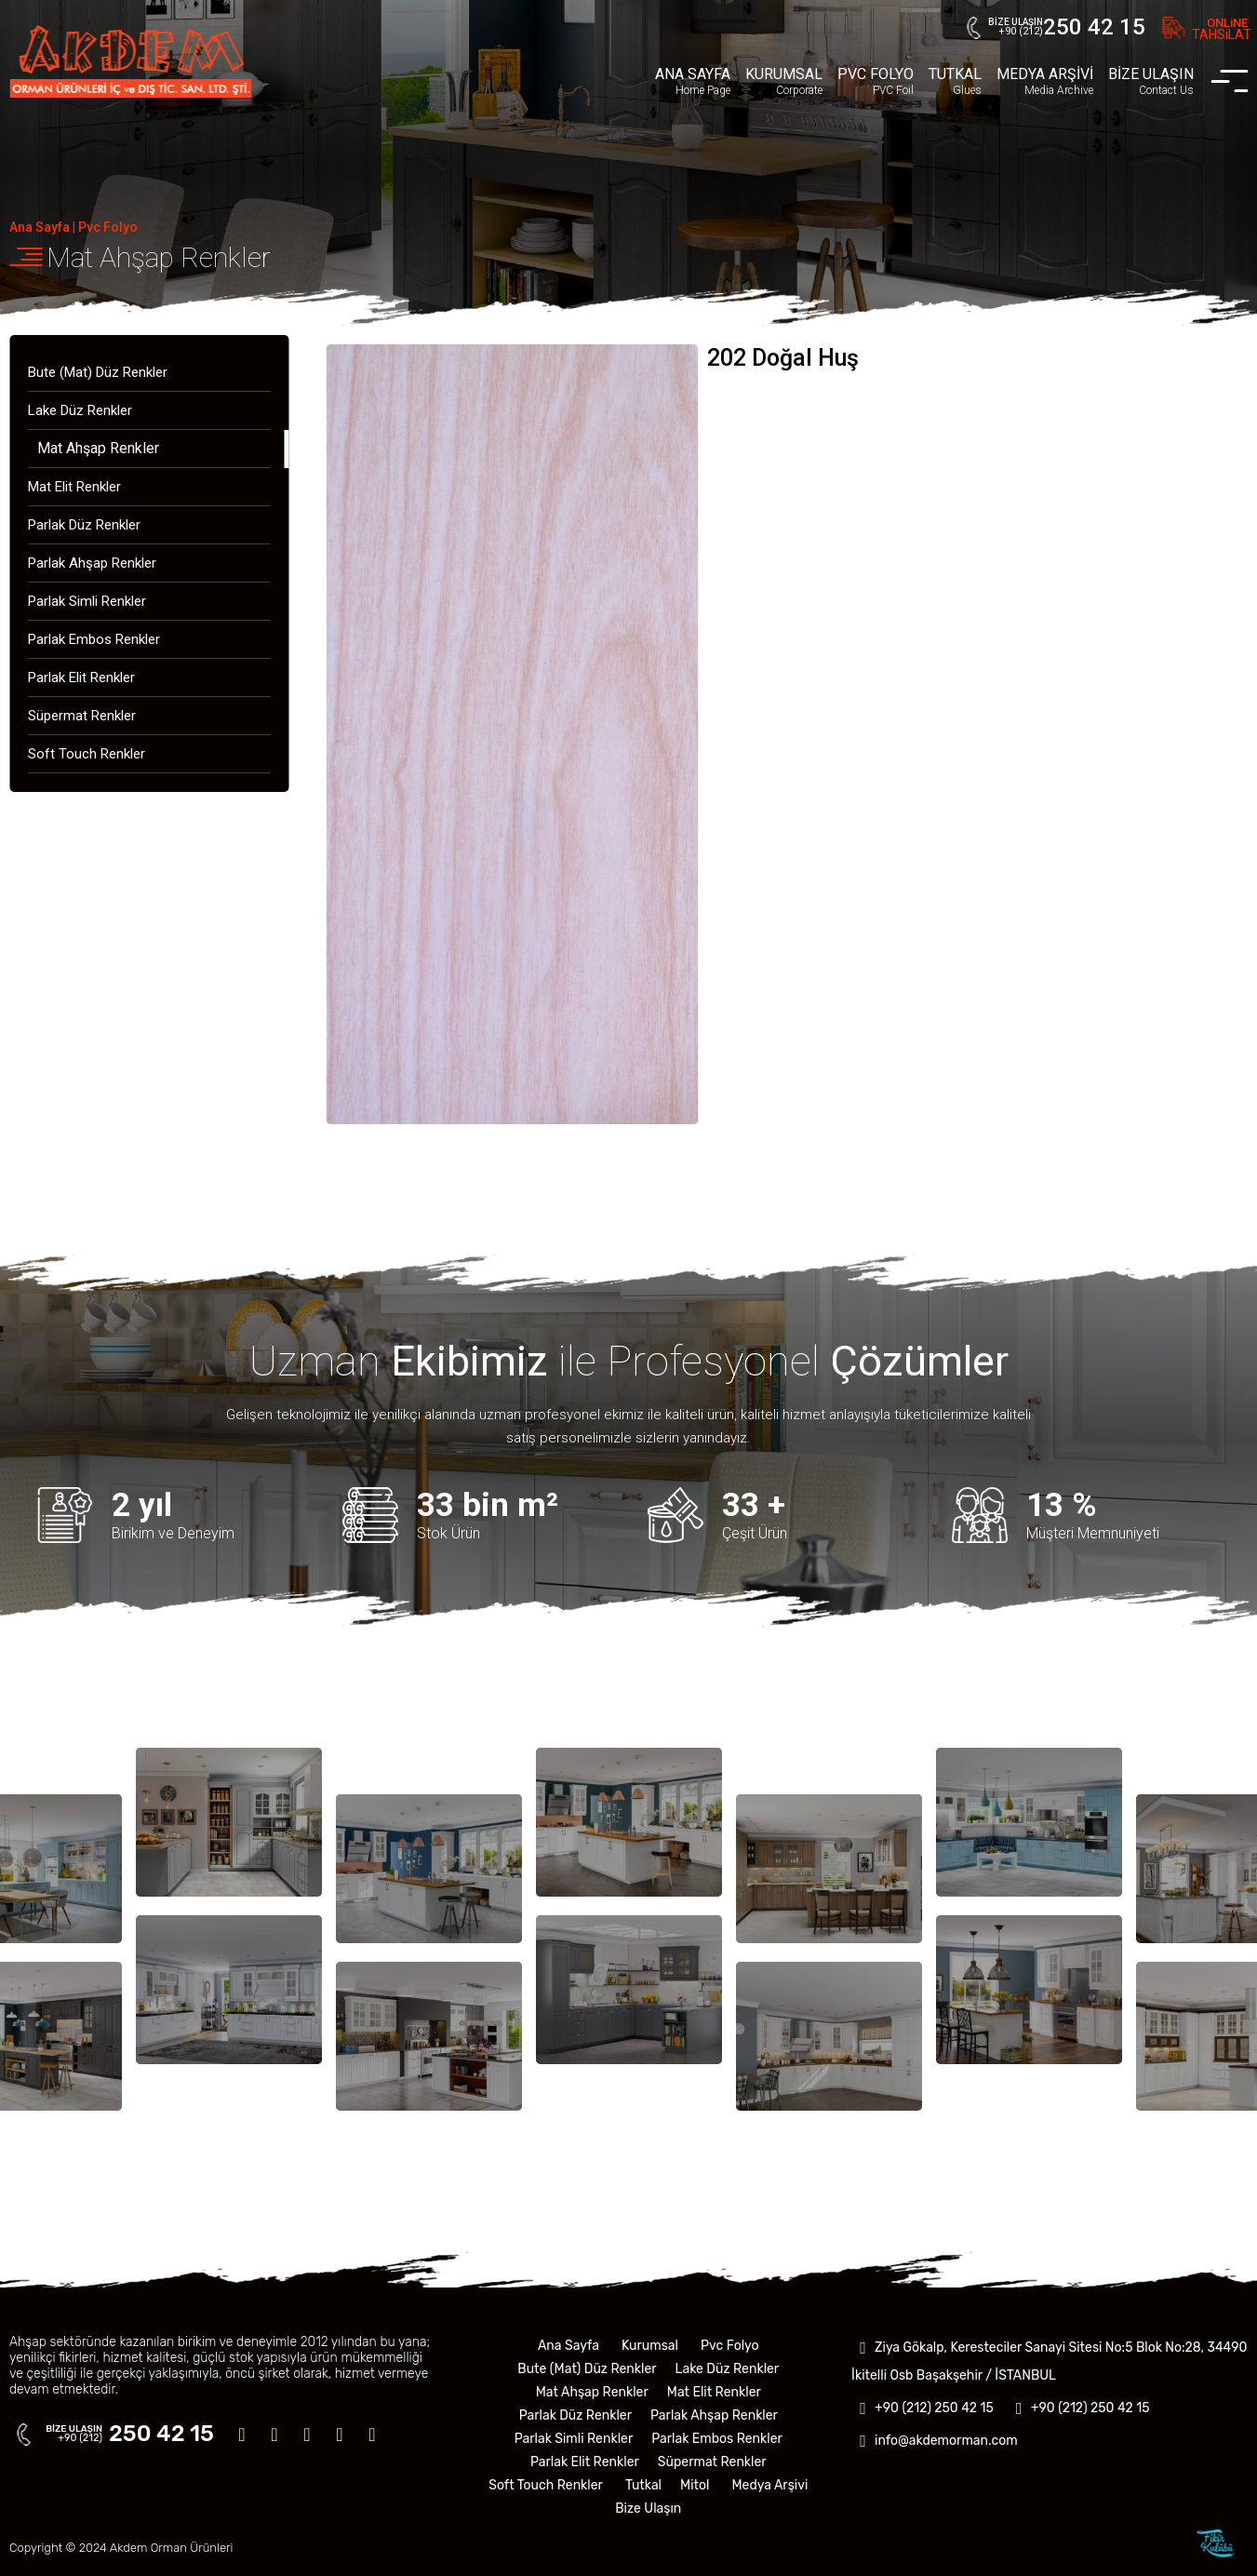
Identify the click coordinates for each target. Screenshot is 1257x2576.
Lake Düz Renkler (80, 410)
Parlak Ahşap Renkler (92, 563)
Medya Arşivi (769, 2485)
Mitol (694, 2485)
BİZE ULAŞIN (1151, 81)
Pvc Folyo (108, 227)
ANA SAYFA (692, 81)
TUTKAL (955, 81)
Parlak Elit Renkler (81, 677)
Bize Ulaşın (648, 2508)
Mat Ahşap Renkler (159, 257)
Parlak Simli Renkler (87, 601)
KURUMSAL (783, 81)
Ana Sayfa (39, 227)
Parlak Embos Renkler (94, 639)
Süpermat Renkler (82, 715)
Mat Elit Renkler (74, 486)
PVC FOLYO (875, 81)
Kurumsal (650, 2346)
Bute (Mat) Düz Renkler (97, 372)
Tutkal (643, 2485)
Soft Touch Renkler (86, 753)
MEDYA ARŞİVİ (1044, 81)
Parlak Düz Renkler (84, 525)
